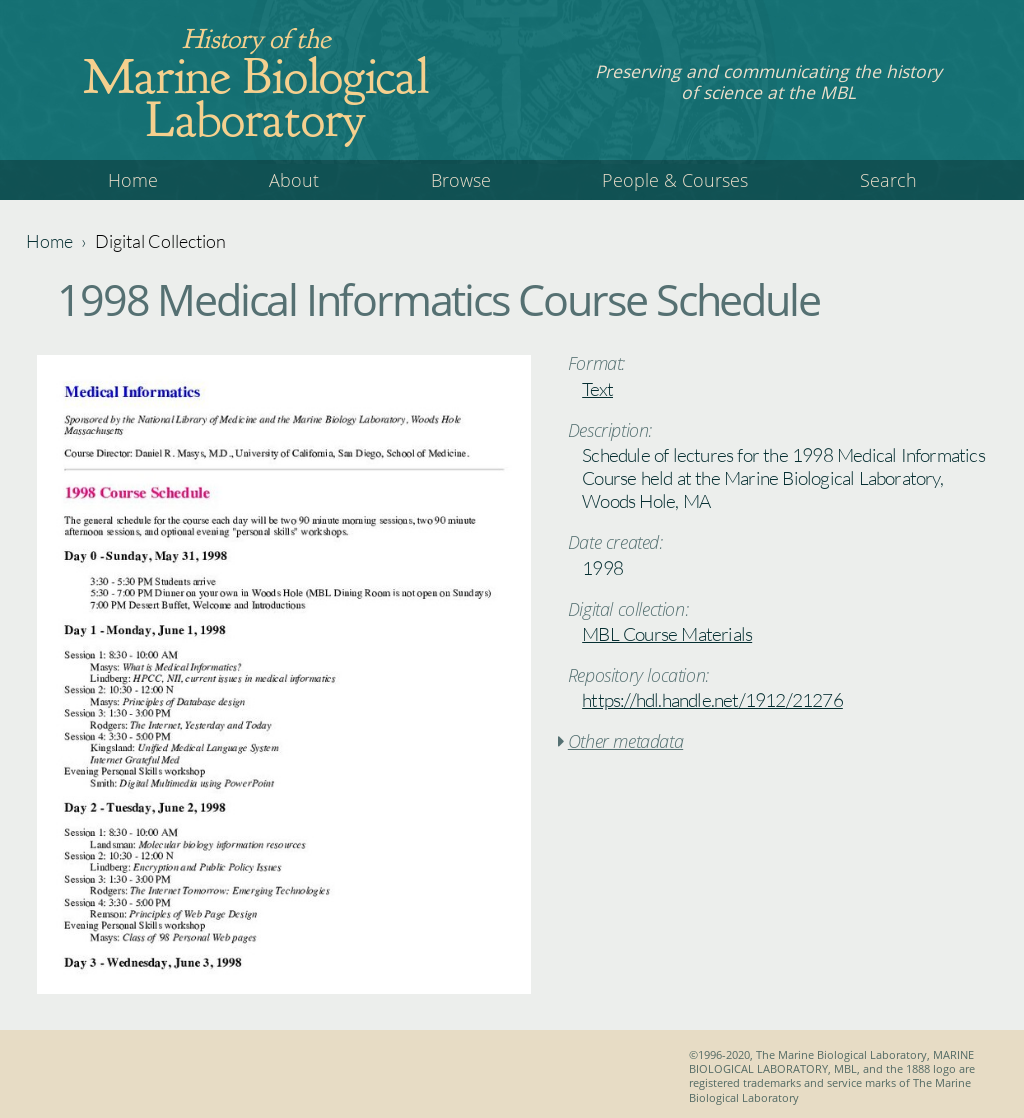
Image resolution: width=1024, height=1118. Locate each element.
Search (888, 180)
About (294, 180)
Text (597, 389)
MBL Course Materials (667, 634)
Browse (461, 180)
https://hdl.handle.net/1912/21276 (712, 700)
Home (133, 180)
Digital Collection (160, 241)
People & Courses (675, 180)
